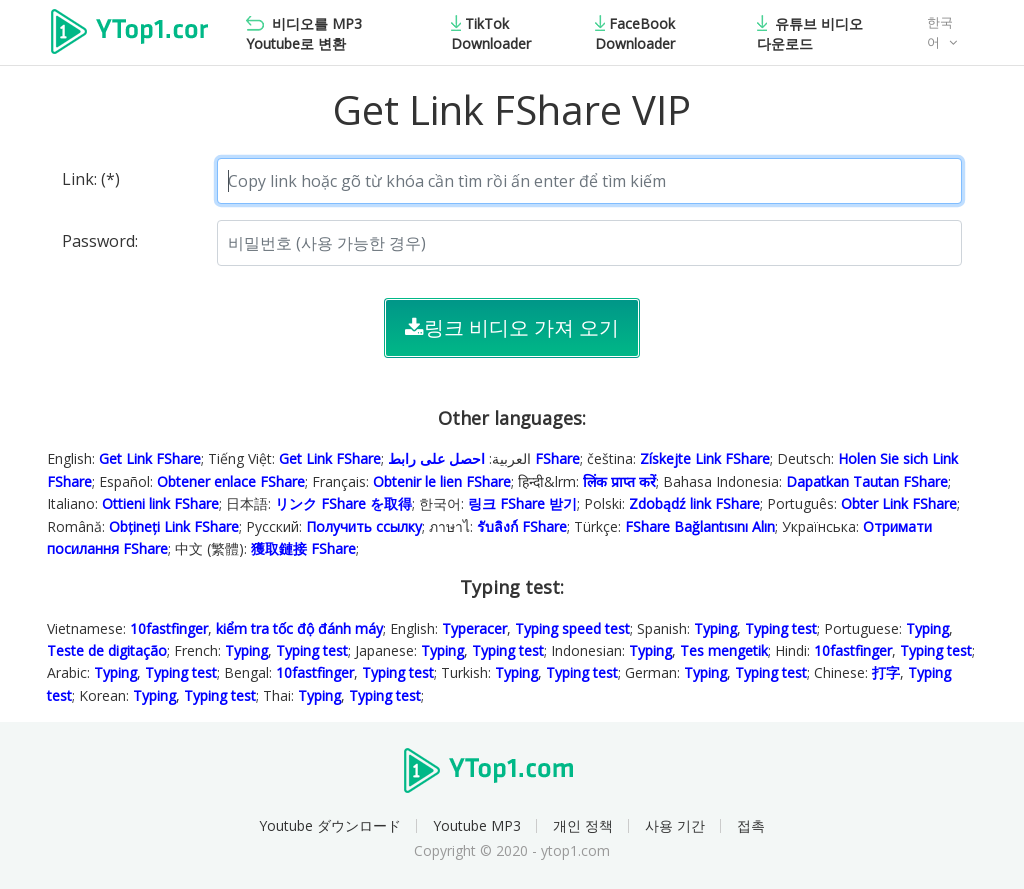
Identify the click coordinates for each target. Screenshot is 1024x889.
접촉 (751, 825)
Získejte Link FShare (705, 458)
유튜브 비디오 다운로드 (810, 33)
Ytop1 (129, 34)
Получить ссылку (364, 526)
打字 (886, 672)
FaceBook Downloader (635, 33)
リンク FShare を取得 (343, 503)
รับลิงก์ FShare (522, 526)
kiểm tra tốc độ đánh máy (299, 628)
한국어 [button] (940, 32)
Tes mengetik (724, 650)
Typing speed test (572, 628)
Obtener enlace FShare (231, 481)
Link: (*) (91, 179)
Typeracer (474, 628)
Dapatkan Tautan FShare (867, 481)
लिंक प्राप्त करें (619, 481)
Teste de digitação (107, 650)
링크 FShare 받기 (522, 503)
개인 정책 (583, 825)
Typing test (781, 628)
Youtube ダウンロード (330, 825)
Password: (100, 241)
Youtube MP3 (477, 825)
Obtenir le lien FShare (442, 481)
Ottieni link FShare (160, 503)
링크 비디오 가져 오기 (512, 327)
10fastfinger (169, 628)
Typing (715, 628)
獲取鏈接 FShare (303, 548)
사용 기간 (675, 825)
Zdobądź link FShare (694, 503)
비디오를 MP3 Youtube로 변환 (304, 33)
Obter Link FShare (899, 503)
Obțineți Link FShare (174, 526)
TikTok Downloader (491, 33)
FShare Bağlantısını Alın (700, 526)
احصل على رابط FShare (484, 458)
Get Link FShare (150, 458)
